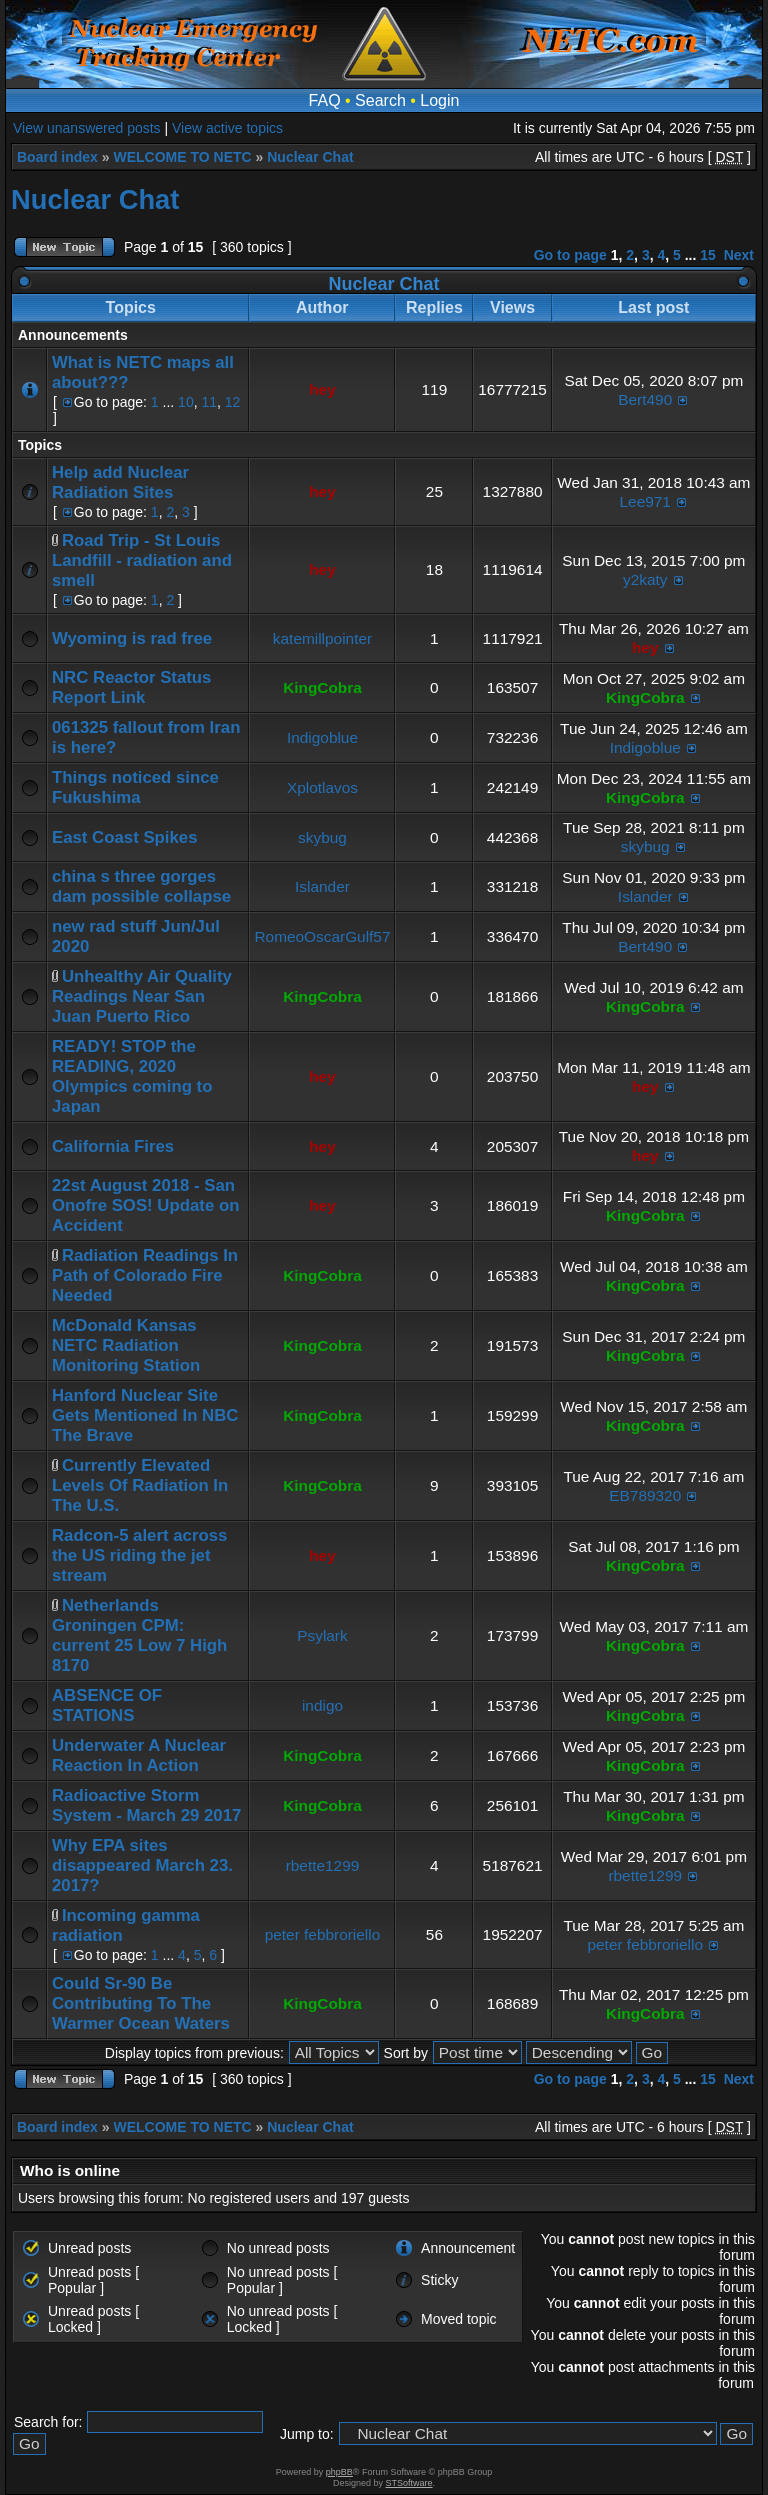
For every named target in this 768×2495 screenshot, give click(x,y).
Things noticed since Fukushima (135, 787)
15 (708, 255)
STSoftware (409, 2483)
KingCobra (322, 687)
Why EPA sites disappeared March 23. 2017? (142, 1865)
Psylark (322, 1635)
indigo (322, 1705)
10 (186, 402)
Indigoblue (322, 737)
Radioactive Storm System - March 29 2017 (146, 1805)
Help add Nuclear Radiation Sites (120, 482)
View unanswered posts (87, 128)
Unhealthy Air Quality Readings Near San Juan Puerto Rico (142, 996)
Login (439, 100)
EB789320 (645, 1495)
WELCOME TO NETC (182, 157)
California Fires (113, 1146)
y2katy (645, 579)
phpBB (339, 2472)
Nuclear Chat (310, 157)
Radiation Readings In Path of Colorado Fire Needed (145, 1275)
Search (380, 100)
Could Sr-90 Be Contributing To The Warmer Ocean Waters (141, 2003)
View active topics (227, 128)
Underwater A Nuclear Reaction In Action (139, 1755)
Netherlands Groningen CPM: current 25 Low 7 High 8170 (139, 1635)
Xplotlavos (322, 787)
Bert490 (645, 399)
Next (739, 255)
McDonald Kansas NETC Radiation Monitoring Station (126, 1345)
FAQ (325, 100)
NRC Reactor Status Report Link (131, 687)
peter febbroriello (323, 1934)
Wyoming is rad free (132, 638)
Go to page (570, 255)
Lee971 (645, 501)
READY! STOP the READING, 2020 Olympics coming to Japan (132, 1076)
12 (233, 402)
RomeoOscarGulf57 (322, 936)
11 (209, 402)
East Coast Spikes (125, 837)
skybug (322, 837)
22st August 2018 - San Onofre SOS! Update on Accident (145, 1205)
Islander (322, 886)
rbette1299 (323, 1865)
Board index (57, 157)
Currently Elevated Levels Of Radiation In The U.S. (140, 1485)
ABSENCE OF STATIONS (107, 1705)
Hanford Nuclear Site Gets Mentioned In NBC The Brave (145, 1415)
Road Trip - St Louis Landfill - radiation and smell (142, 560)
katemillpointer (322, 638)
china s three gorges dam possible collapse (141, 886)
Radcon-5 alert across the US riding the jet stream (139, 1555)
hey (322, 389)
